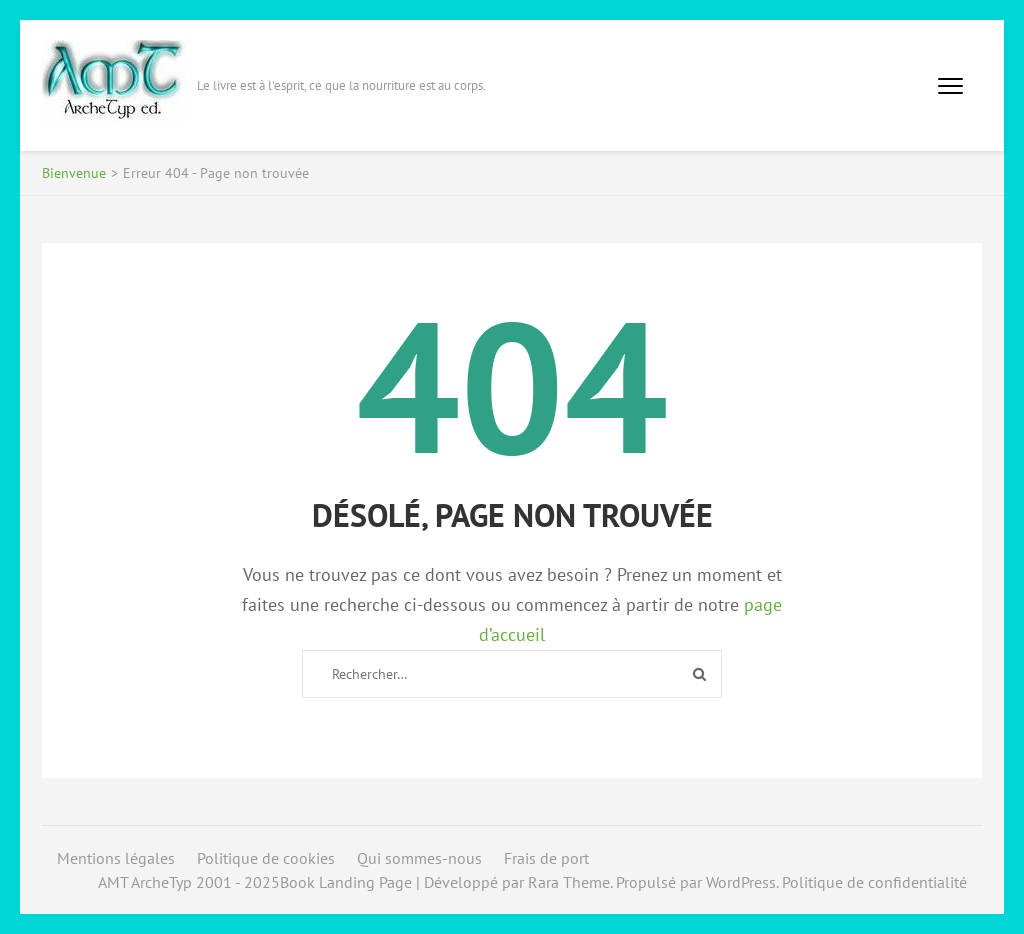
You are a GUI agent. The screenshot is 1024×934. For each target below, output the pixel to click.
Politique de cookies (266, 858)
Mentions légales (116, 858)
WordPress (741, 882)
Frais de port (546, 858)
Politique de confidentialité (874, 882)
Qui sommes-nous (419, 858)
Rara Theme (569, 882)
